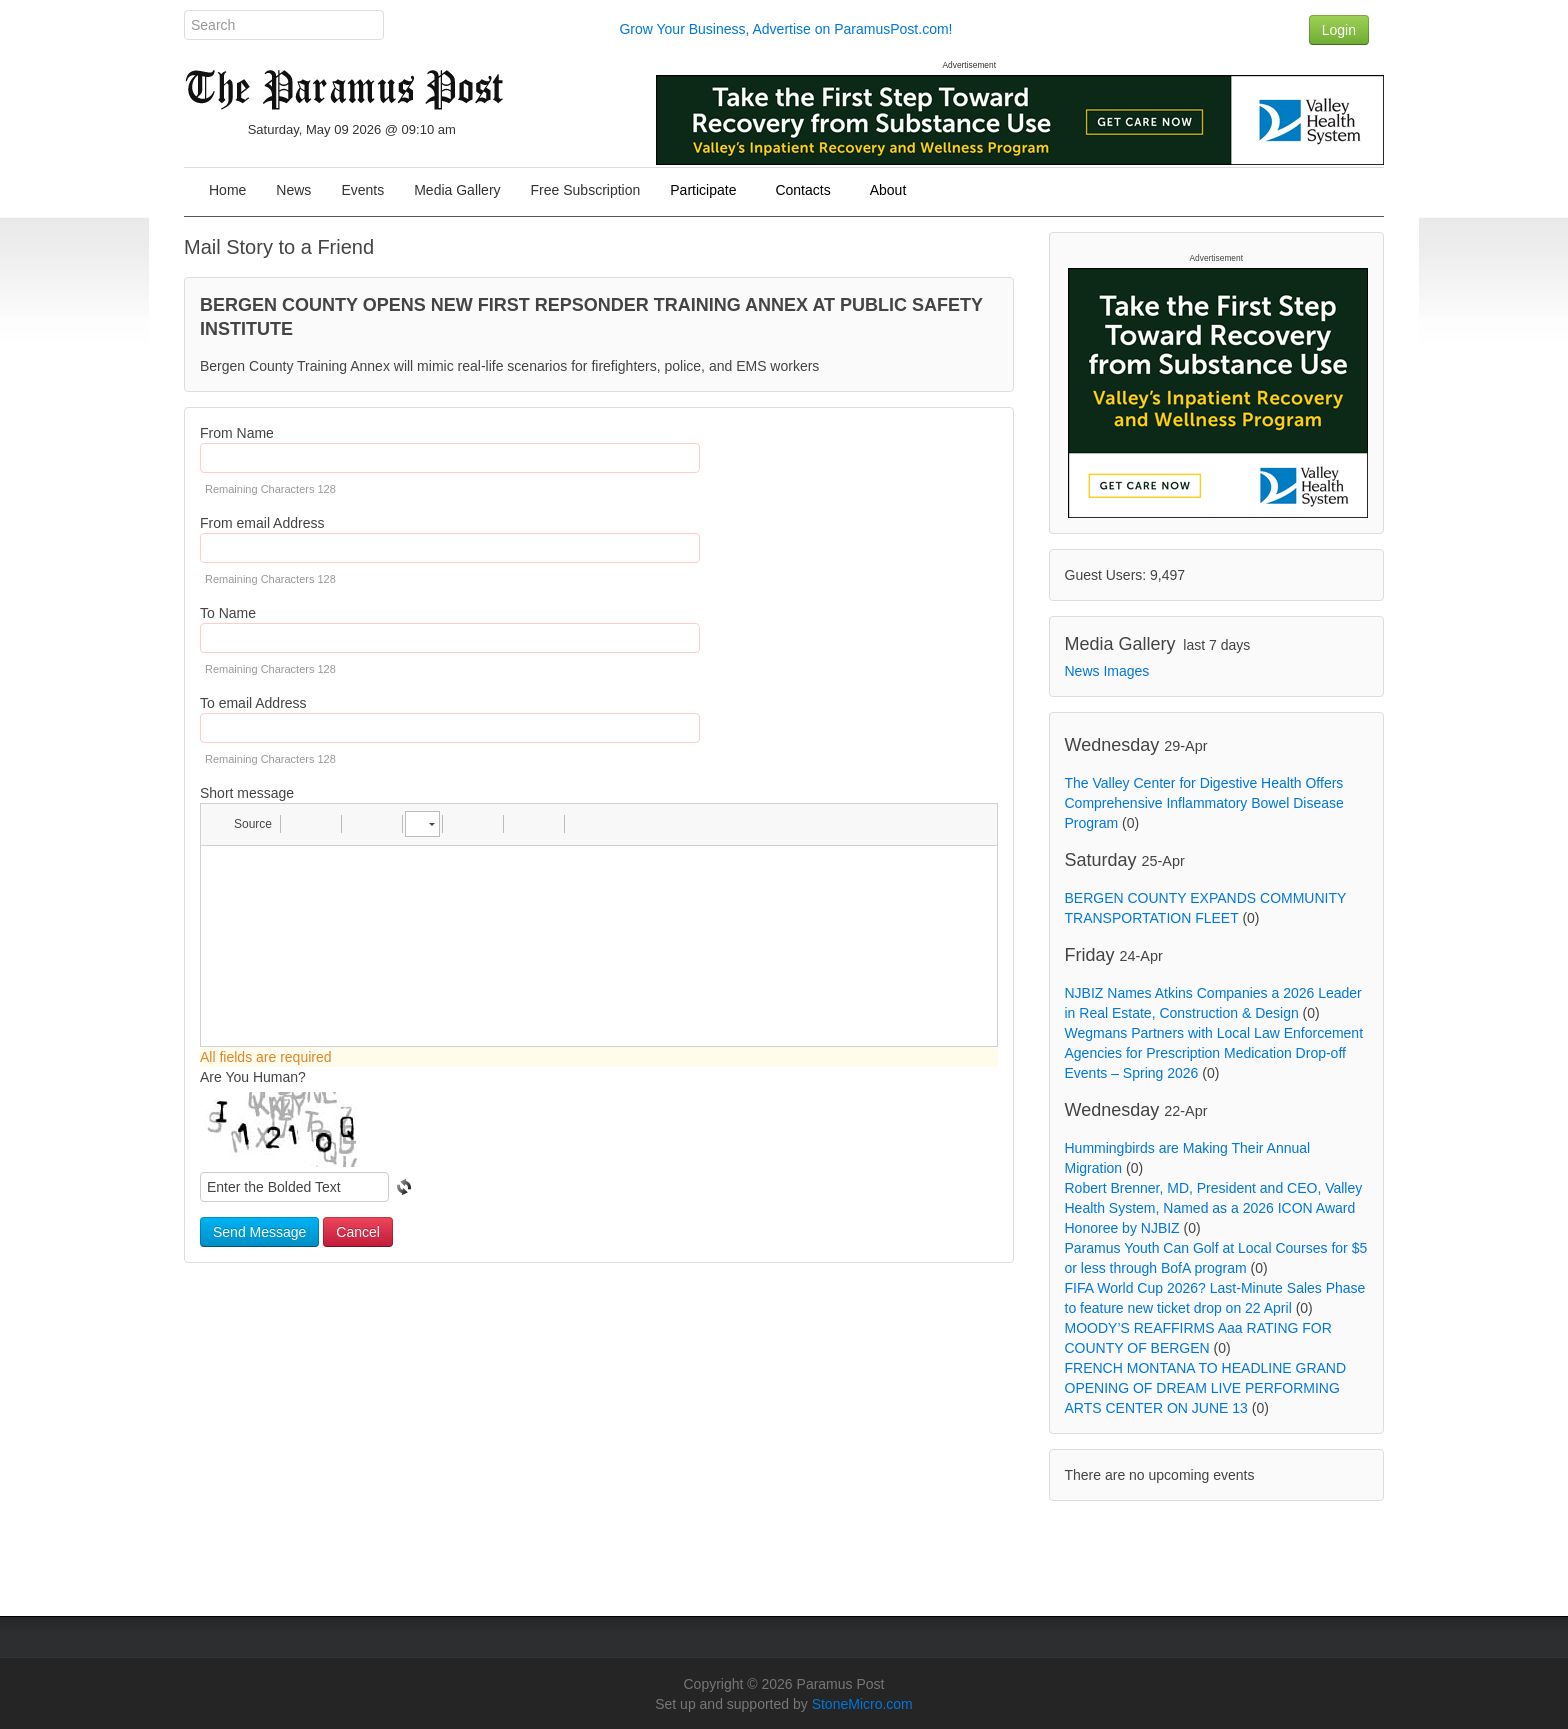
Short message (247, 793)
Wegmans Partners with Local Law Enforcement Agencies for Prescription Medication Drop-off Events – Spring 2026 (1214, 1053)
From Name (237, 433)
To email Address (253, 703)
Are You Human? (253, 1077)
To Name (228, 613)
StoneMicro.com (862, 1704)
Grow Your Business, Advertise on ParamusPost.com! (785, 29)
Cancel (358, 1232)
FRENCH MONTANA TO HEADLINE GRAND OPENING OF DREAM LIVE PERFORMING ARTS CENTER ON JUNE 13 (1206, 1388)
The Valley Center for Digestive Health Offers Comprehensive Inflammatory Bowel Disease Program (1204, 803)
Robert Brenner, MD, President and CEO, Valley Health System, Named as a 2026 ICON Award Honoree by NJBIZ (1214, 1208)
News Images (1107, 671)
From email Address (262, 523)
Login (1339, 30)
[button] (243, 824)
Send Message (259, 1232)
